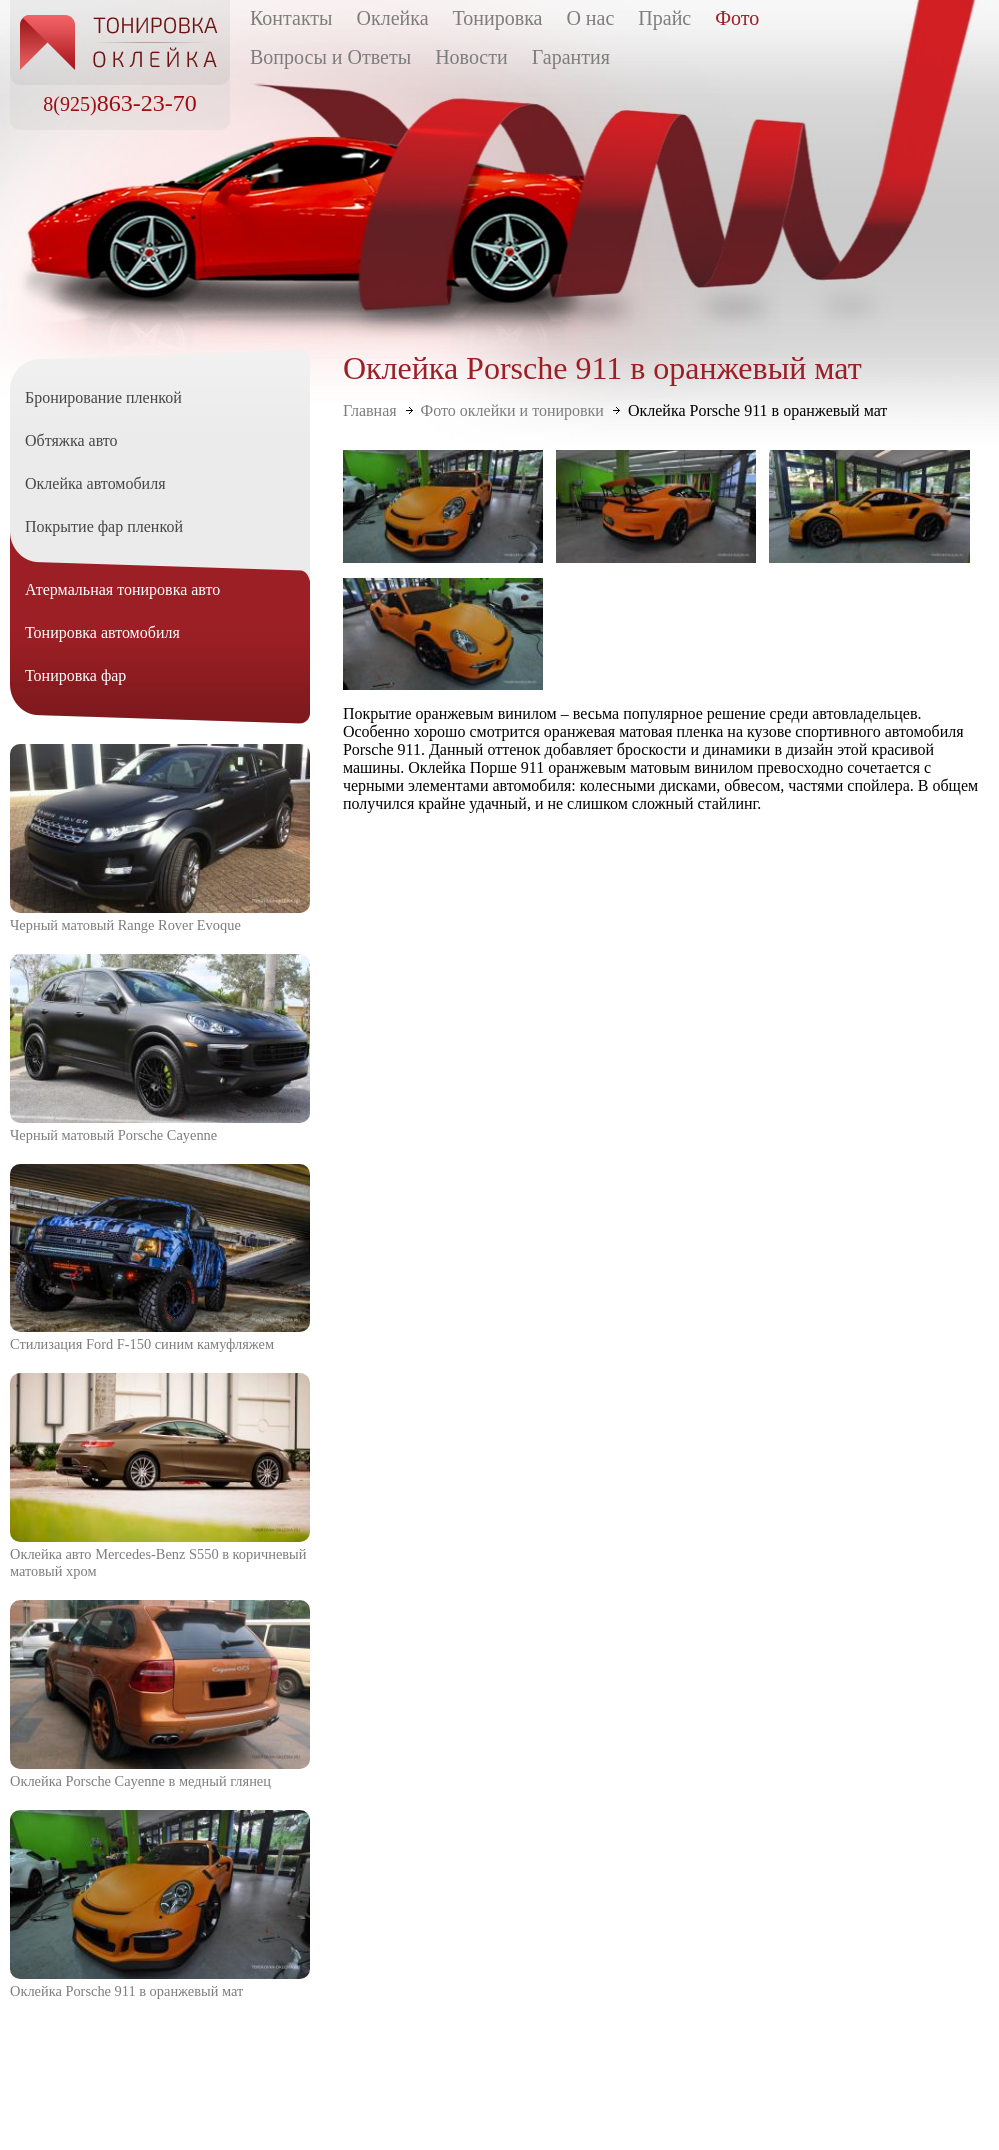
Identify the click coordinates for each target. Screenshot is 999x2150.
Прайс (664, 18)
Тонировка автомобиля (102, 632)
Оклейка (393, 18)
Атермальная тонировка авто (122, 589)
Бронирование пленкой (103, 397)
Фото (737, 18)
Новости (471, 57)
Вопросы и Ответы (330, 57)
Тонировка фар (75, 675)
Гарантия (571, 57)
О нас (590, 18)
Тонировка (498, 18)
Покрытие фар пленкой (104, 526)
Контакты (291, 18)
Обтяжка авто (71, 440)
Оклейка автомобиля (95, 483)
